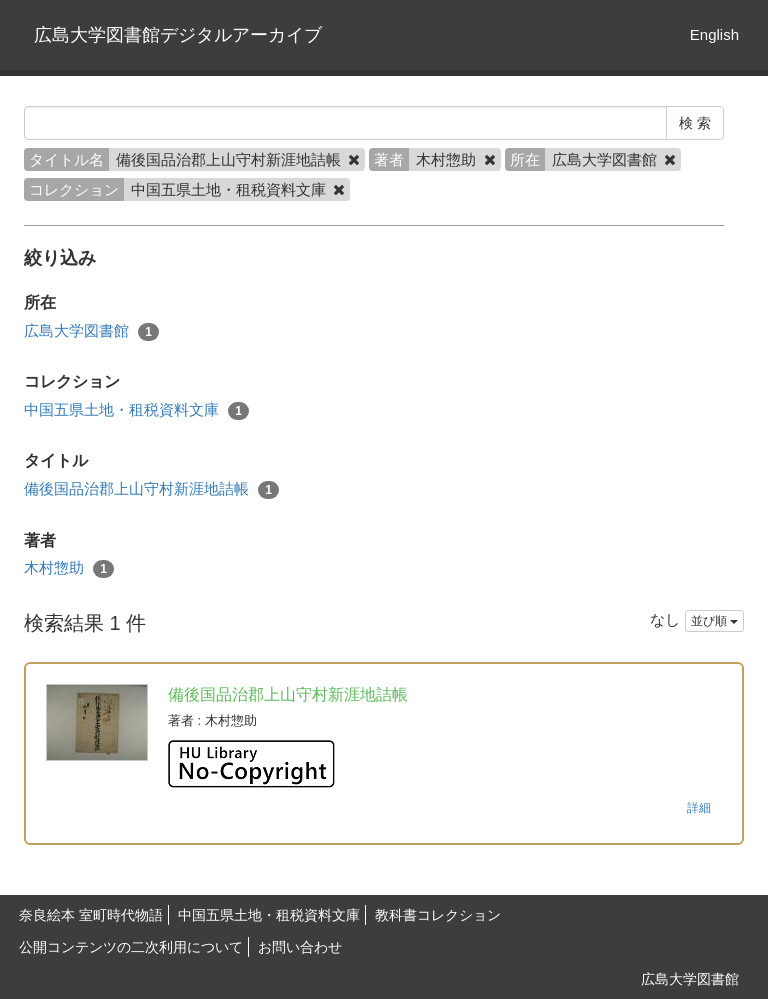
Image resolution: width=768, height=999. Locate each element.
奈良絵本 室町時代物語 (91, 915)
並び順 (714, 621)
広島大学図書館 (91, 331)
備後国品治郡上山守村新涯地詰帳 (151, 489)
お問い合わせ (300, 947)
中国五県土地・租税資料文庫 (136, 410)
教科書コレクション (438, 915)
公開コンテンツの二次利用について (131, 947)
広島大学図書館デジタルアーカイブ (178, 35)
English (714, 34)
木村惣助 (69, 568)
